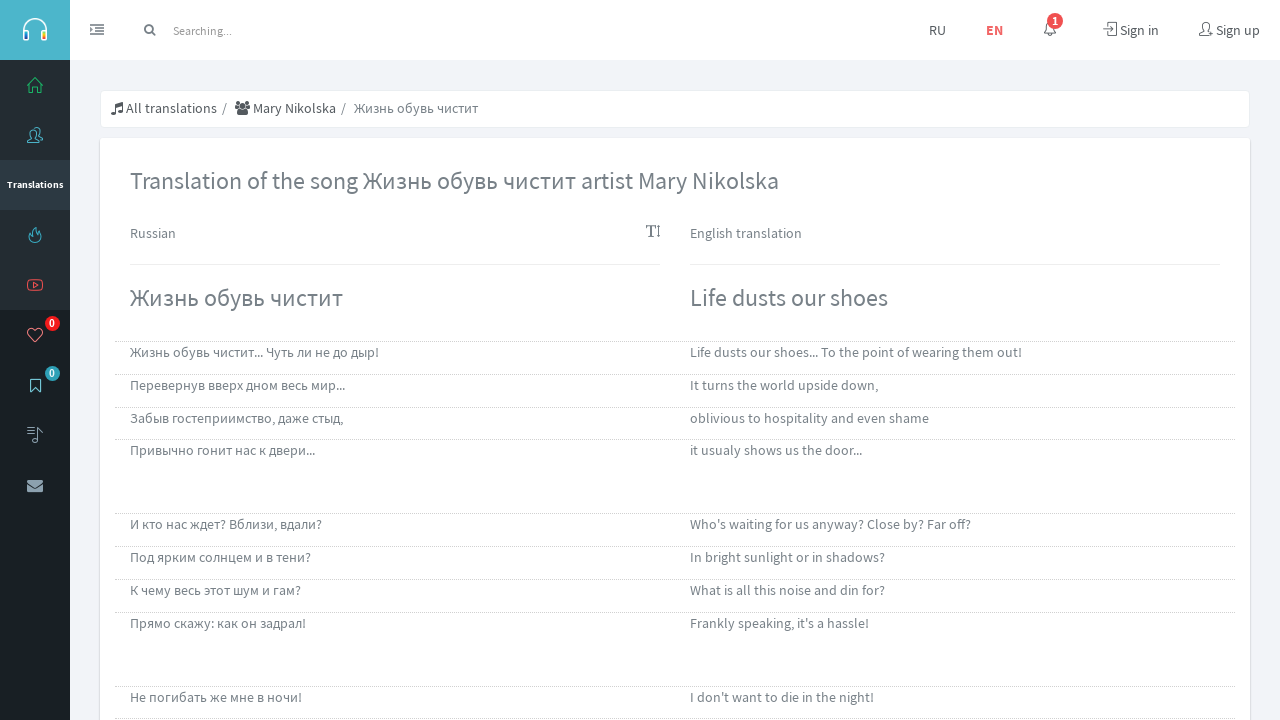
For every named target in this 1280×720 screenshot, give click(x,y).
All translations (164, 108)
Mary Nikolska (285, 108)
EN (994, 30)
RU (937, 30)
